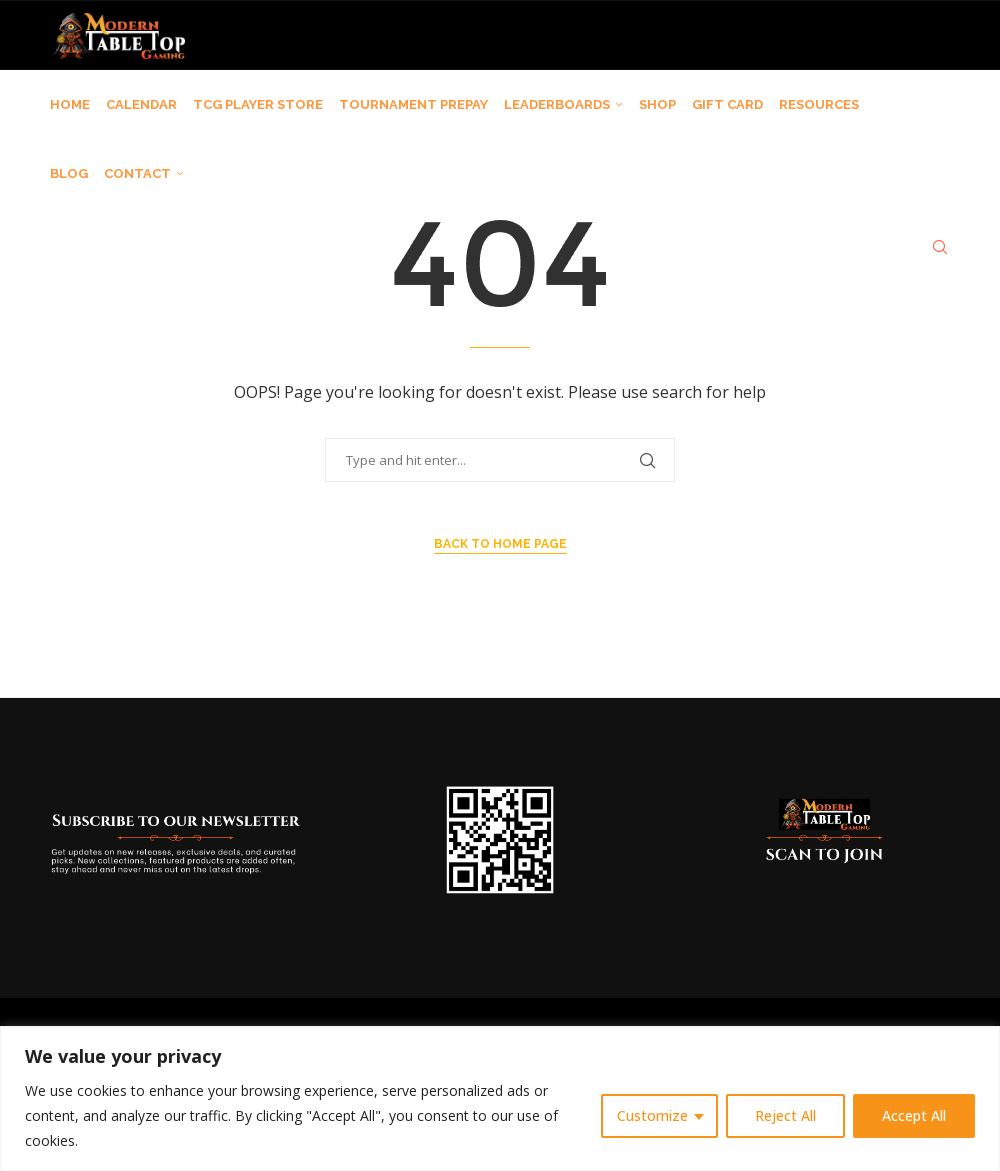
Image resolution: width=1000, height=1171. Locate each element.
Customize (652, 1115)
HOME (70, 104)
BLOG (69, 173)
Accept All (914, 1115)
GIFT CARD (727, 104)
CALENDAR (141, 104)
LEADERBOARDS (557, 104)
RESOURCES (819, 104)
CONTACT (137, 173)
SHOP (657, 104)
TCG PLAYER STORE (258, 104)
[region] (500, 1098)
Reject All (785, 1115)
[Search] (940, 247)
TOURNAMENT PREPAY (413, 104)
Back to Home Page (500, 544)
